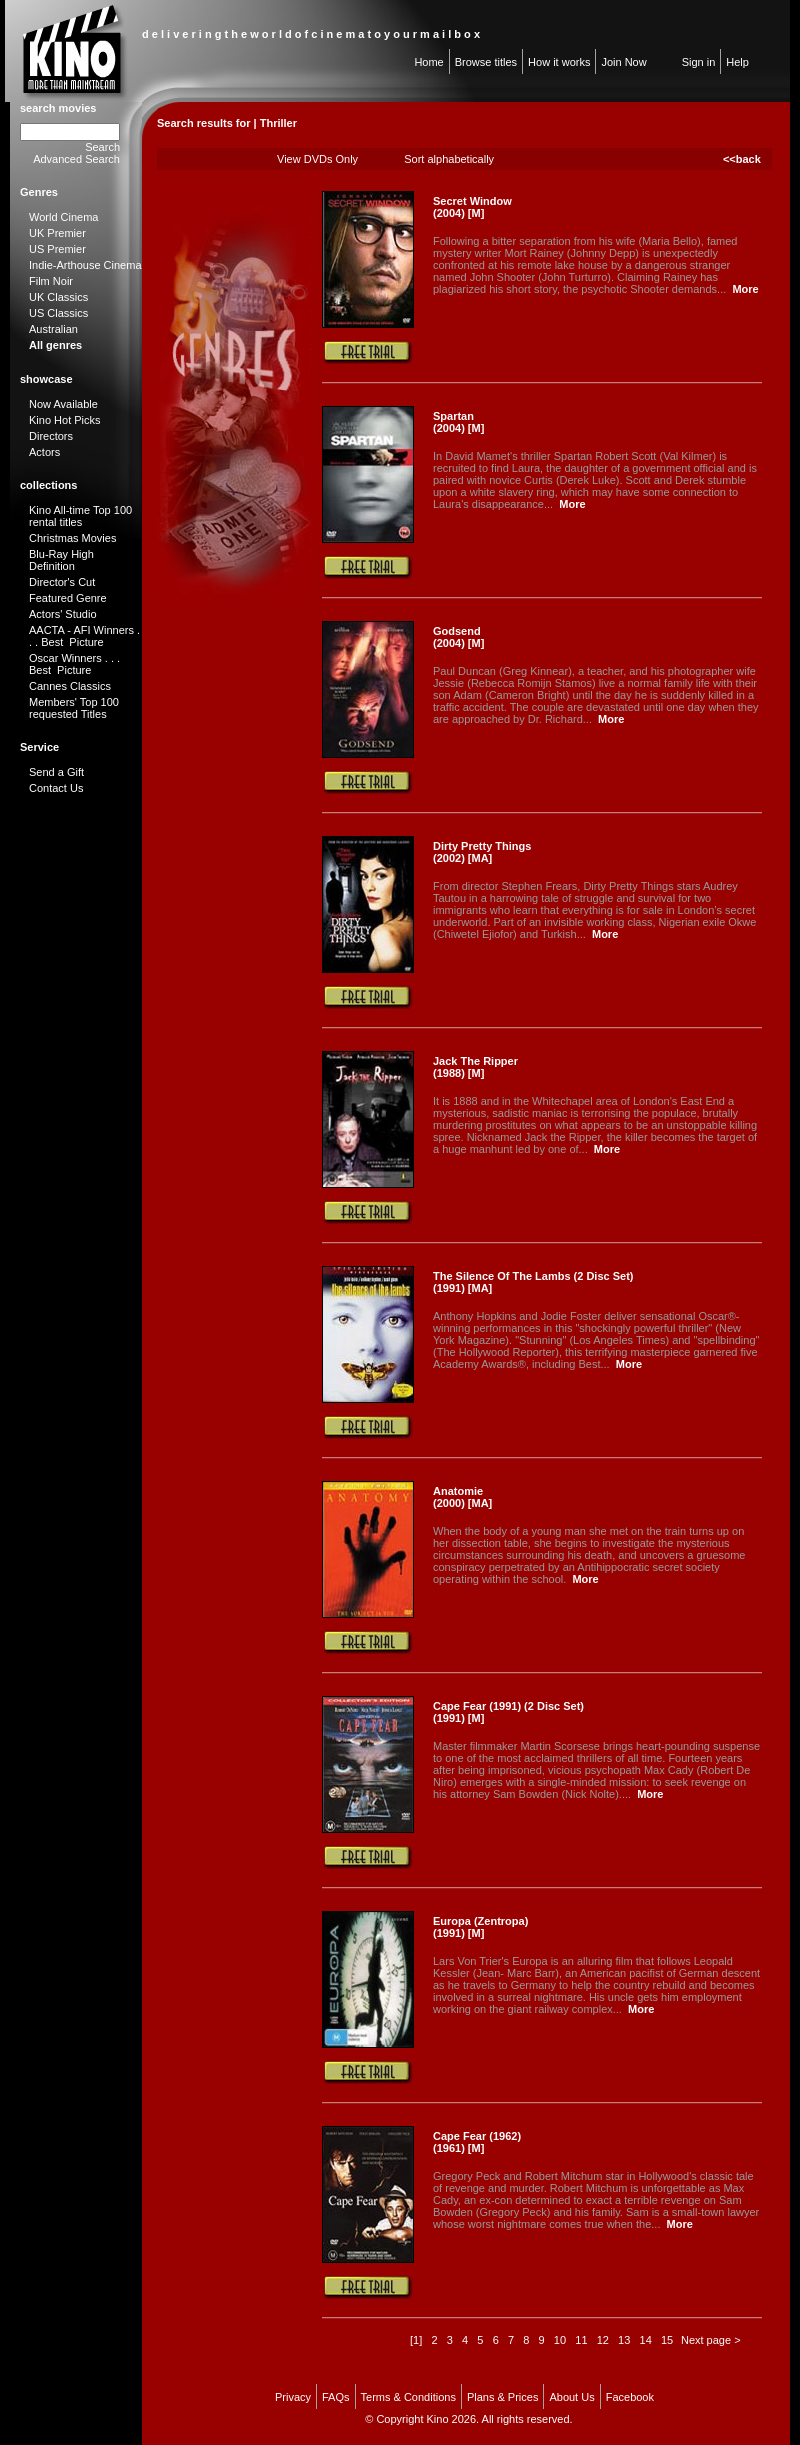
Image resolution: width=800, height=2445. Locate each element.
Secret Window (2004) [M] (472, 207)
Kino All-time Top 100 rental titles (80, 516)
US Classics (58, 313)
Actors (44, 452)
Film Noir (51, 281)
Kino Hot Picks (65, 420)
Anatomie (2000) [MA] (462, 1497)
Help (737, 62)
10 (560, 2340)
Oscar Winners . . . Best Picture (74, 664)
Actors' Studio (63, 614)
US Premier (57, 249)
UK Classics (58, 297)
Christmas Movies (72, 538)
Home (428, 62)
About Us (571, 2397)
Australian (53, 329)
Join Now (623, 62)
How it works (559, 62)
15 (667, 2340)
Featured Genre (68, 598)
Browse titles (486, 62)
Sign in (699, 62)
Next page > (711, 2340)
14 (646, 2340)
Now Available (63, 404)
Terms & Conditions (408, 2397)
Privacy (293, 2397)
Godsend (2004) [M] (458, 637)
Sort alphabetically (449, 159)
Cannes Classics (70, 686)
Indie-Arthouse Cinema (85, 265)
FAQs (336, 2397)
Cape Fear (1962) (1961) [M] (477, 2142)
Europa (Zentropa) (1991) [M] (480, 1927)
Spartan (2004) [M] (458, 422)
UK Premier (57, 233)
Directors (51, 436)
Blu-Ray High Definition (61, 560)
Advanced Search (76, 159)
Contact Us (56, 788)
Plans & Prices (503, 2397)
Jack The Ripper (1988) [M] (475, 1067)
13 (624, 2340)
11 (581, 2340)
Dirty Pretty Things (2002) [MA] (482, 852)
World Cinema (64, 217)
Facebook (630, 2397)
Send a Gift (56, 772)
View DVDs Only (317, 159)
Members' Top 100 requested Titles (74, 708)
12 (603, 2340)
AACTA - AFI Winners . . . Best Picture (84, 636)
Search (102, 147)
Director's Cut (62, 582)
